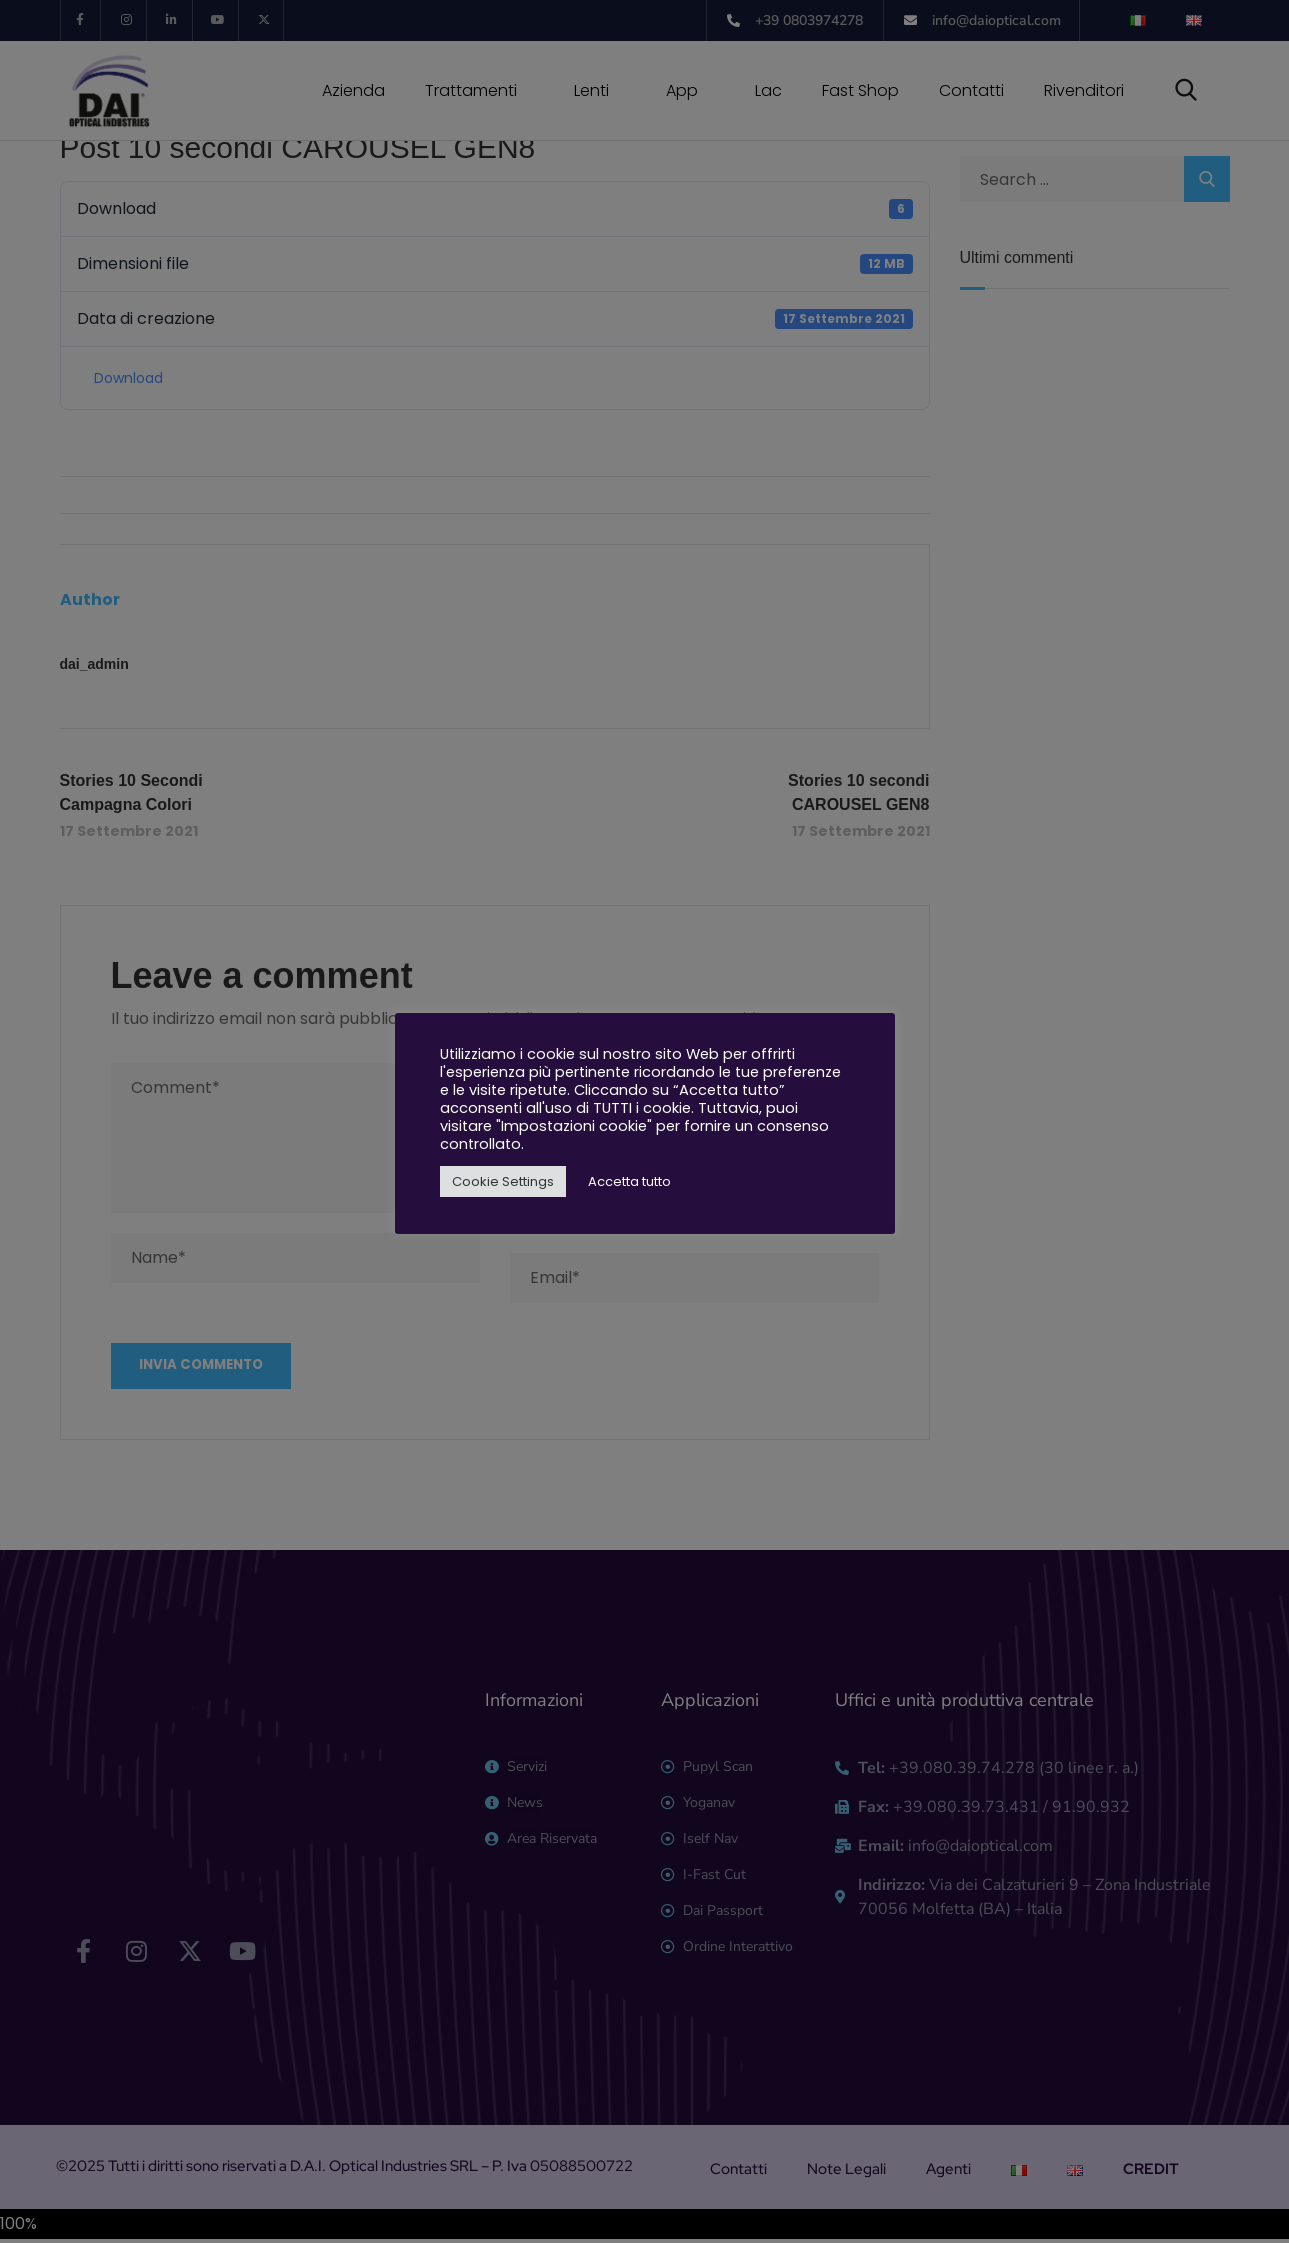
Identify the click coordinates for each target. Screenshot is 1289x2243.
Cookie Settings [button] (503, 1181)
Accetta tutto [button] (629, 1181)
